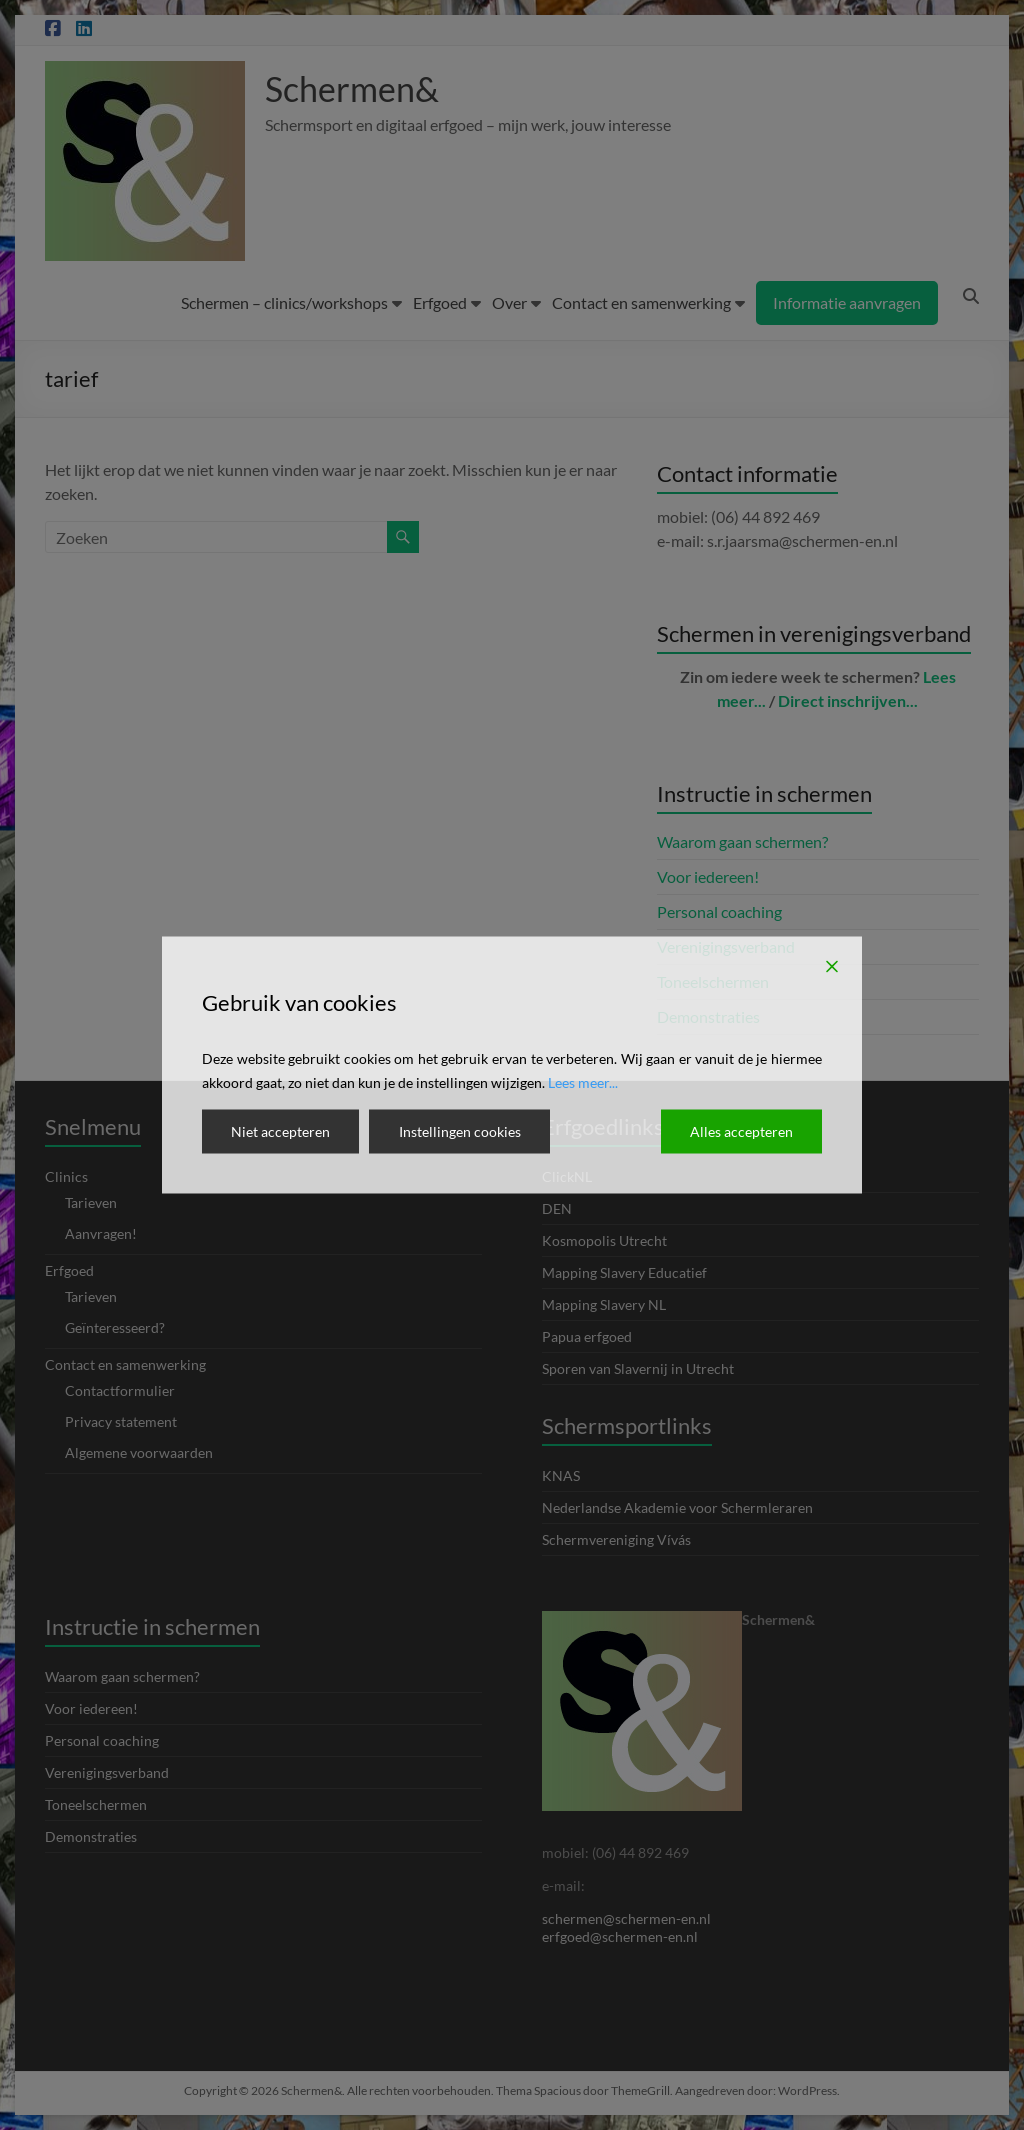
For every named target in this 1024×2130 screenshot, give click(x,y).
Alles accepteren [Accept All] (741, 1131)
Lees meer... (583, 1082)
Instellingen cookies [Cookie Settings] (459, 1131)
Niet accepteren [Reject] (280, 1131)
